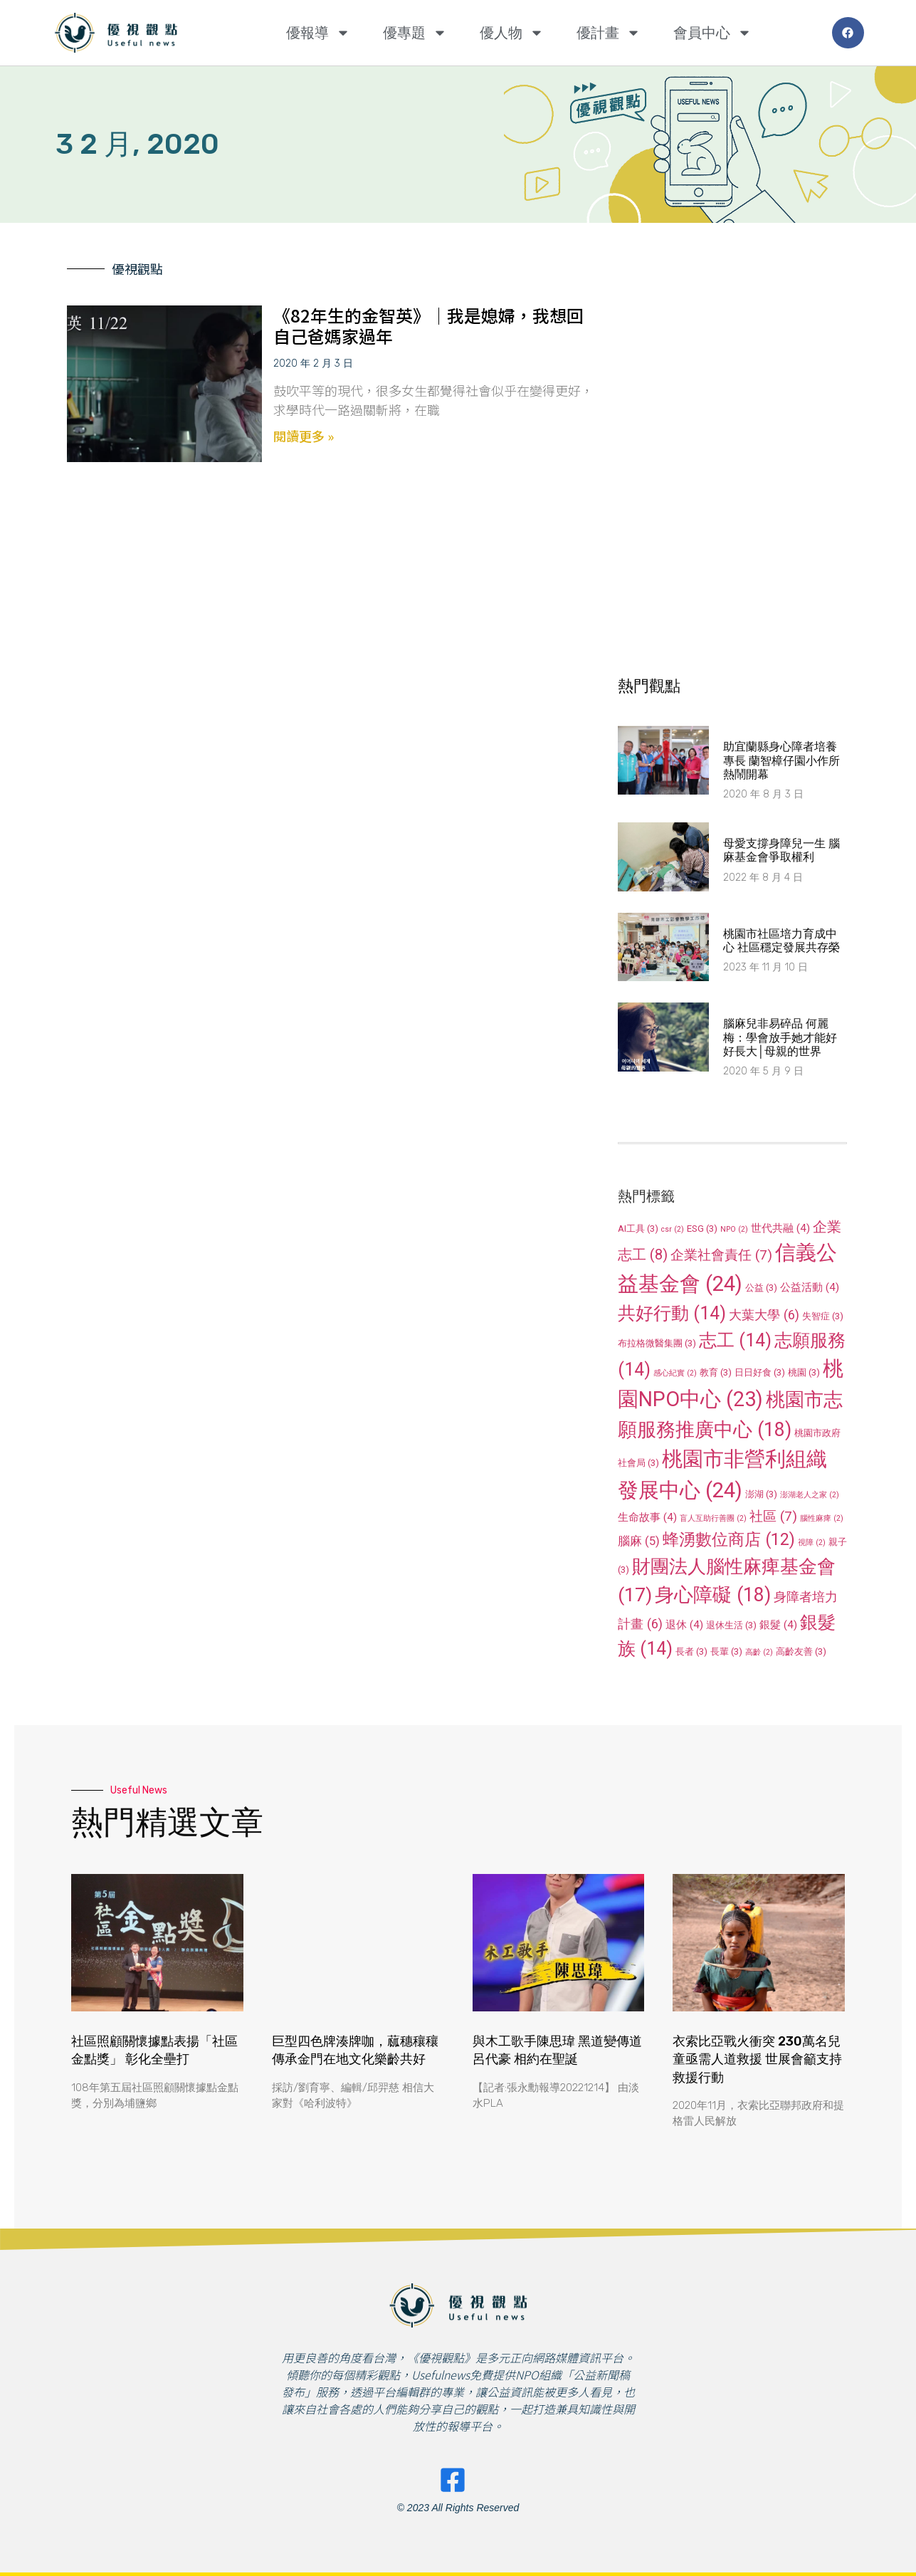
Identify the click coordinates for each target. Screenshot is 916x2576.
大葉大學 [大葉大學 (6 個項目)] (764, 1314)
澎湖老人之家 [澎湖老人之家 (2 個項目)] (809, 1494)
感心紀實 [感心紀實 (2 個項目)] (675, 1373)
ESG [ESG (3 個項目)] (702, 1228)
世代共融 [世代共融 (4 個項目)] (780, 1228)
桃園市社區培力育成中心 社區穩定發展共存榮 (781, 940)
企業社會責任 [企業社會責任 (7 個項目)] (721, 1255)
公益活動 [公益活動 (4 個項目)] (809, 1287)
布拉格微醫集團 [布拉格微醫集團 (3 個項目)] (657, 1343)
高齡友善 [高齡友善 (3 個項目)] (801, 1651)
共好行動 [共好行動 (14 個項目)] (672, 1313)
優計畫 (609, 33)
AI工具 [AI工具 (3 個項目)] (638, 1228)
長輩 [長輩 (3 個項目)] (726, 1651)
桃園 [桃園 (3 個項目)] (804, 1372)
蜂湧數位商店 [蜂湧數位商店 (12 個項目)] (729, 1539)
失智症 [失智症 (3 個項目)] (822, 1316)
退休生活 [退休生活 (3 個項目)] (731, 1625)
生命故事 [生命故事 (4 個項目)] (647, 1517)
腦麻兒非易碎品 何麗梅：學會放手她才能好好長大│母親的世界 (780, 1037)
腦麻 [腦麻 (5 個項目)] (639, 1541)
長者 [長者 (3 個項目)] (691, 1651)
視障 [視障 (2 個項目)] (812, 1542)
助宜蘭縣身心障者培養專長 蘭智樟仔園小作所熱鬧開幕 (781, 760)
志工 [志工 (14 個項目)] (735, 1340)
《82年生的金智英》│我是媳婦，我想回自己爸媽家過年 (428, 325)
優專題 (415, 33)
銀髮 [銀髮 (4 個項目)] (778, 1624)
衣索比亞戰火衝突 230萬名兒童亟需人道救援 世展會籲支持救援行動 (757, 2059)
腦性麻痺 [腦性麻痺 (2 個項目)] (821, 1518)
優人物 (512, 33)
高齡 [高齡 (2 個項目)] (759, 1652)
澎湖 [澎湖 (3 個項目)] (761, 1494)
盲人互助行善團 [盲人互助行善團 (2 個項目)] (713, 1518)
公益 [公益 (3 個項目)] (761, 1287)
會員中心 (712, 33)
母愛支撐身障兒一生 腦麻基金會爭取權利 (781, 850)
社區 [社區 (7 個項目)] (773, 1516)
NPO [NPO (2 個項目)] (734, 1229)
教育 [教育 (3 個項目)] (716, 1372)
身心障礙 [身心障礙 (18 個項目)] (713, 1594)
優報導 (318, 33)
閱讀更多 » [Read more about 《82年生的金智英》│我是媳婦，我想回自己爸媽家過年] (303, 435)
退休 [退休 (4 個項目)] (684, 1624)
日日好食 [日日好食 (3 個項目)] (760, 1372)
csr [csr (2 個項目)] (672, 1229)
